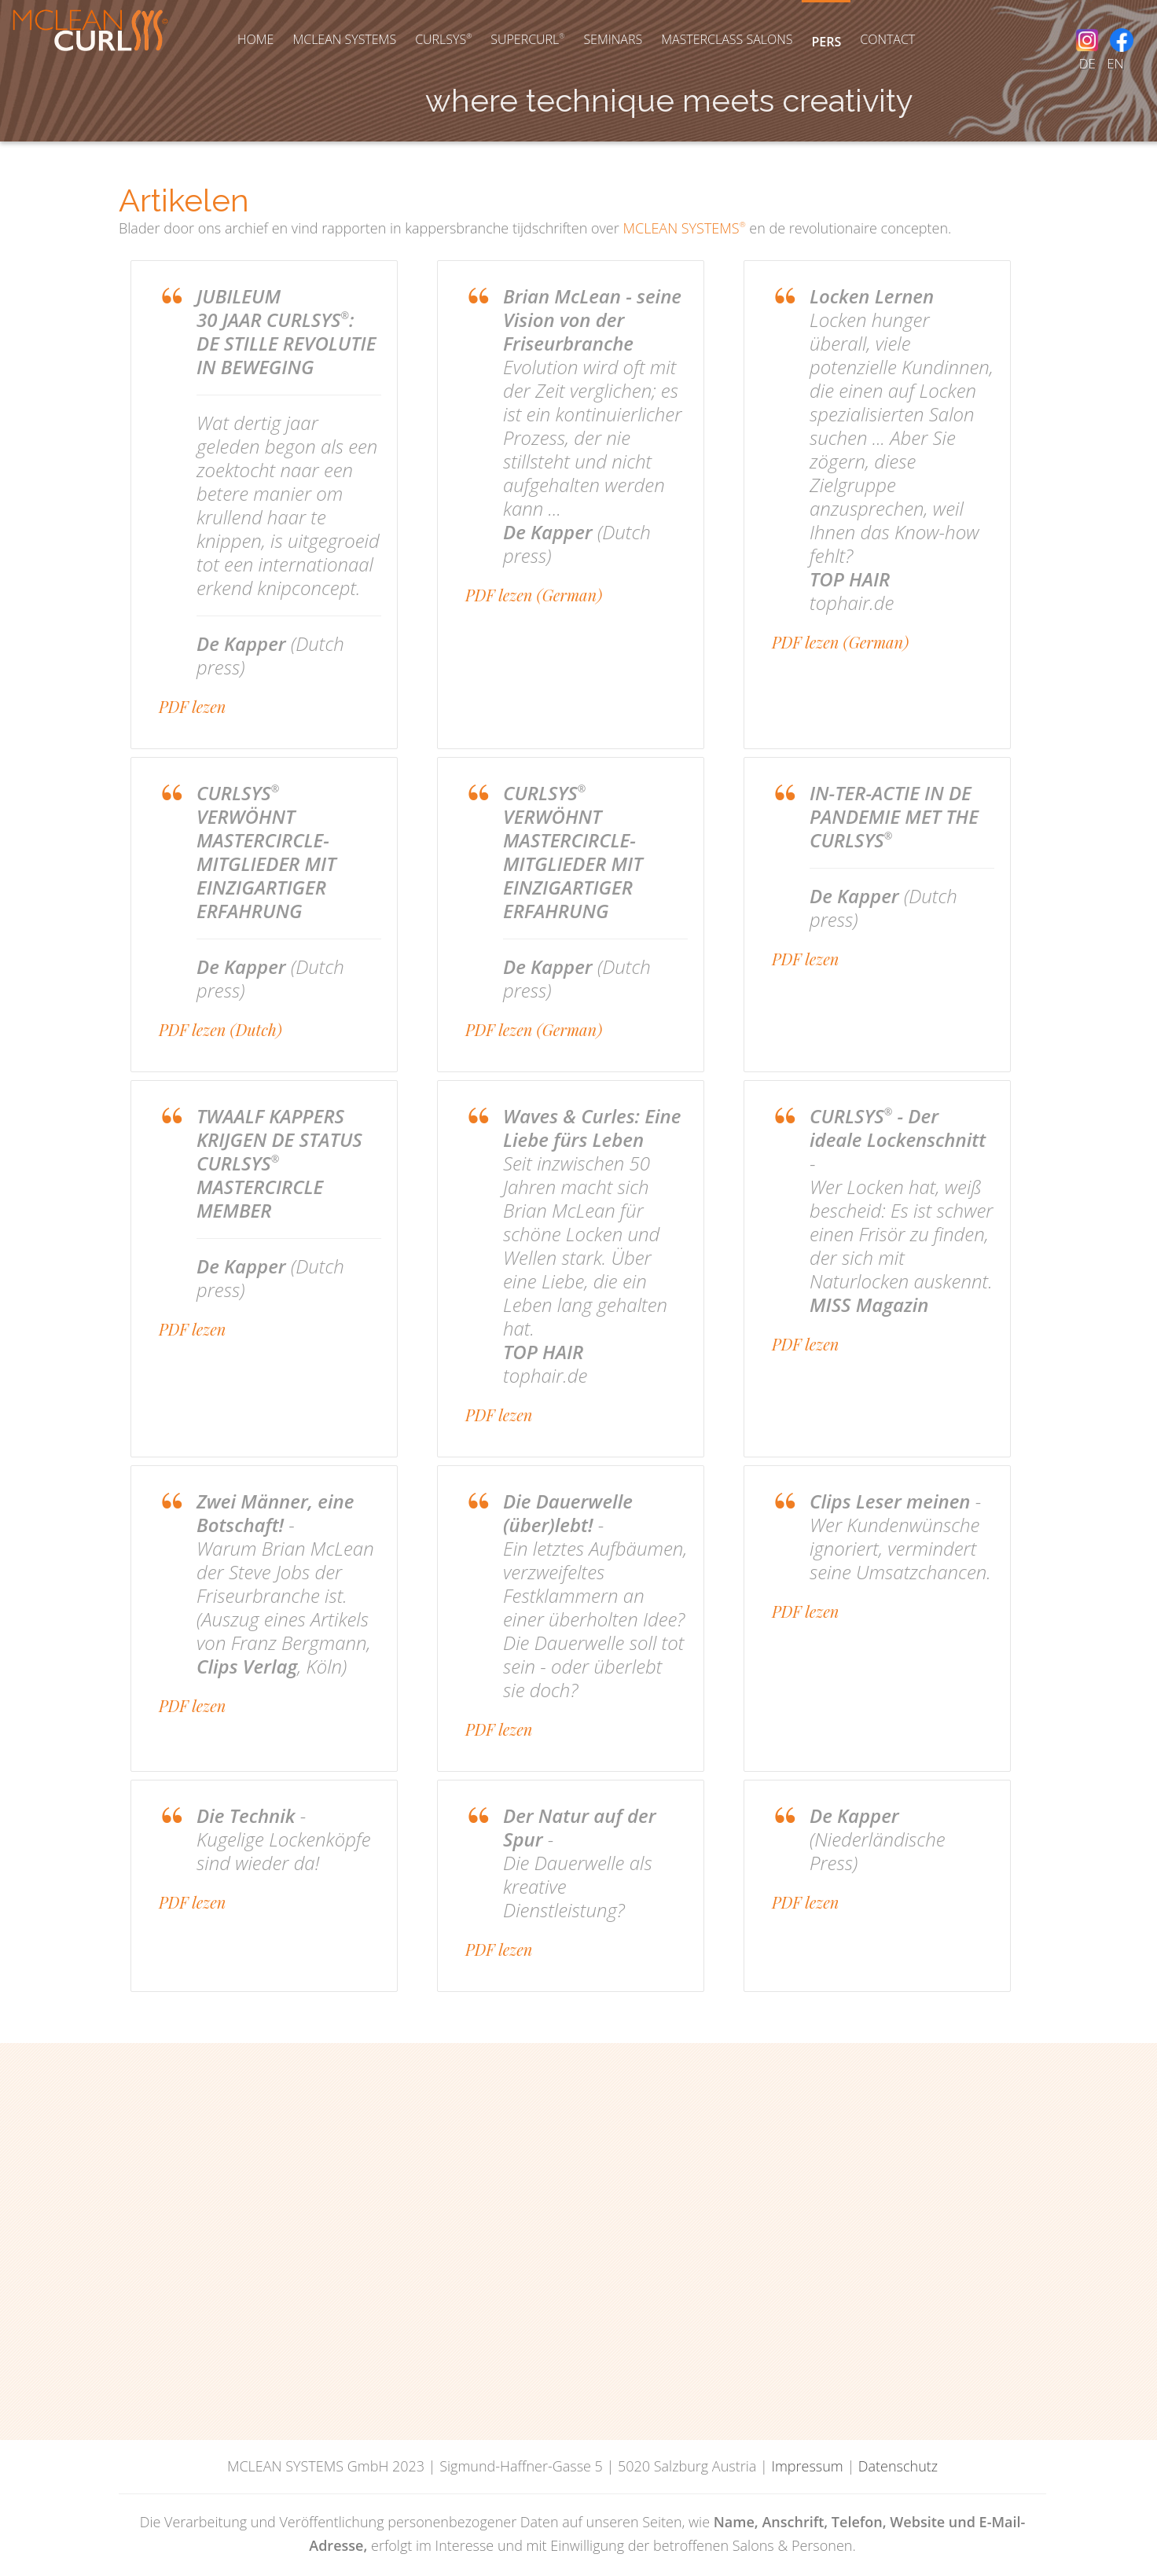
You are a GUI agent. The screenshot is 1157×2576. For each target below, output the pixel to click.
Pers (826, 41)
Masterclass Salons (726, 39)
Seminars (612, 39)
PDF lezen (192, 706)
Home (255, 39)
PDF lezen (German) (533, 594)
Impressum (807, 2466)
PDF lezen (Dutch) (220, 1029)
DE (1087, 62)
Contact (887, 39)
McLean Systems (344, 39)
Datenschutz (898, 2466)
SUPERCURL (527, 39)
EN (1115, 62)
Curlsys (443, 39)
